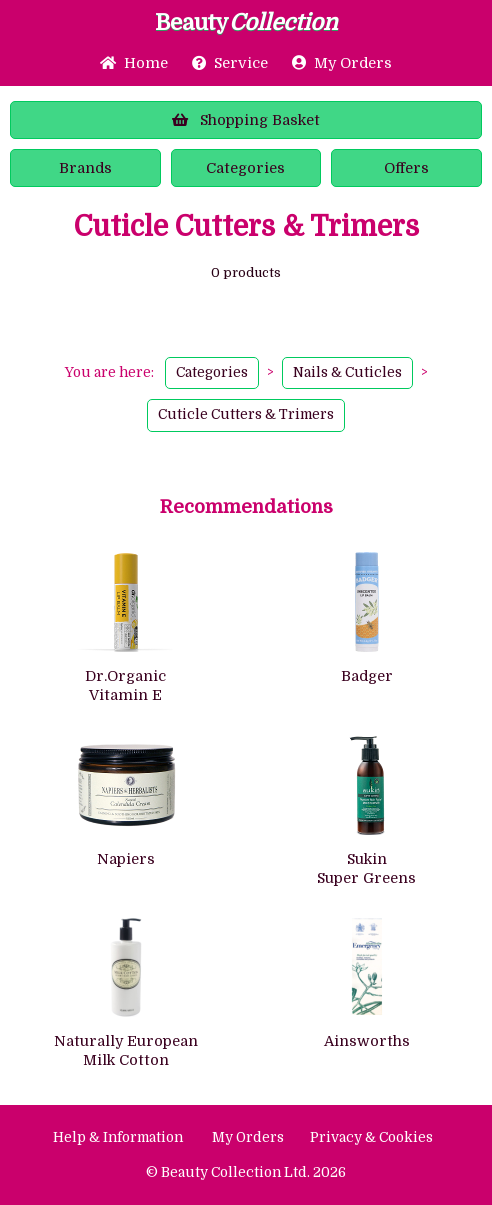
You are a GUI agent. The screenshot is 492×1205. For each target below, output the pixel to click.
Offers (406, 168)
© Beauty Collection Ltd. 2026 (246, 1172)
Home (134, 63)
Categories (245, 168)
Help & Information (118, 1137)
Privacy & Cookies (371, 1137)
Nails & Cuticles (347, 372)
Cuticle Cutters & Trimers (246, 414)
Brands (85, 168)
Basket (246, 120)
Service (230, 63)
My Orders (342, 63)
